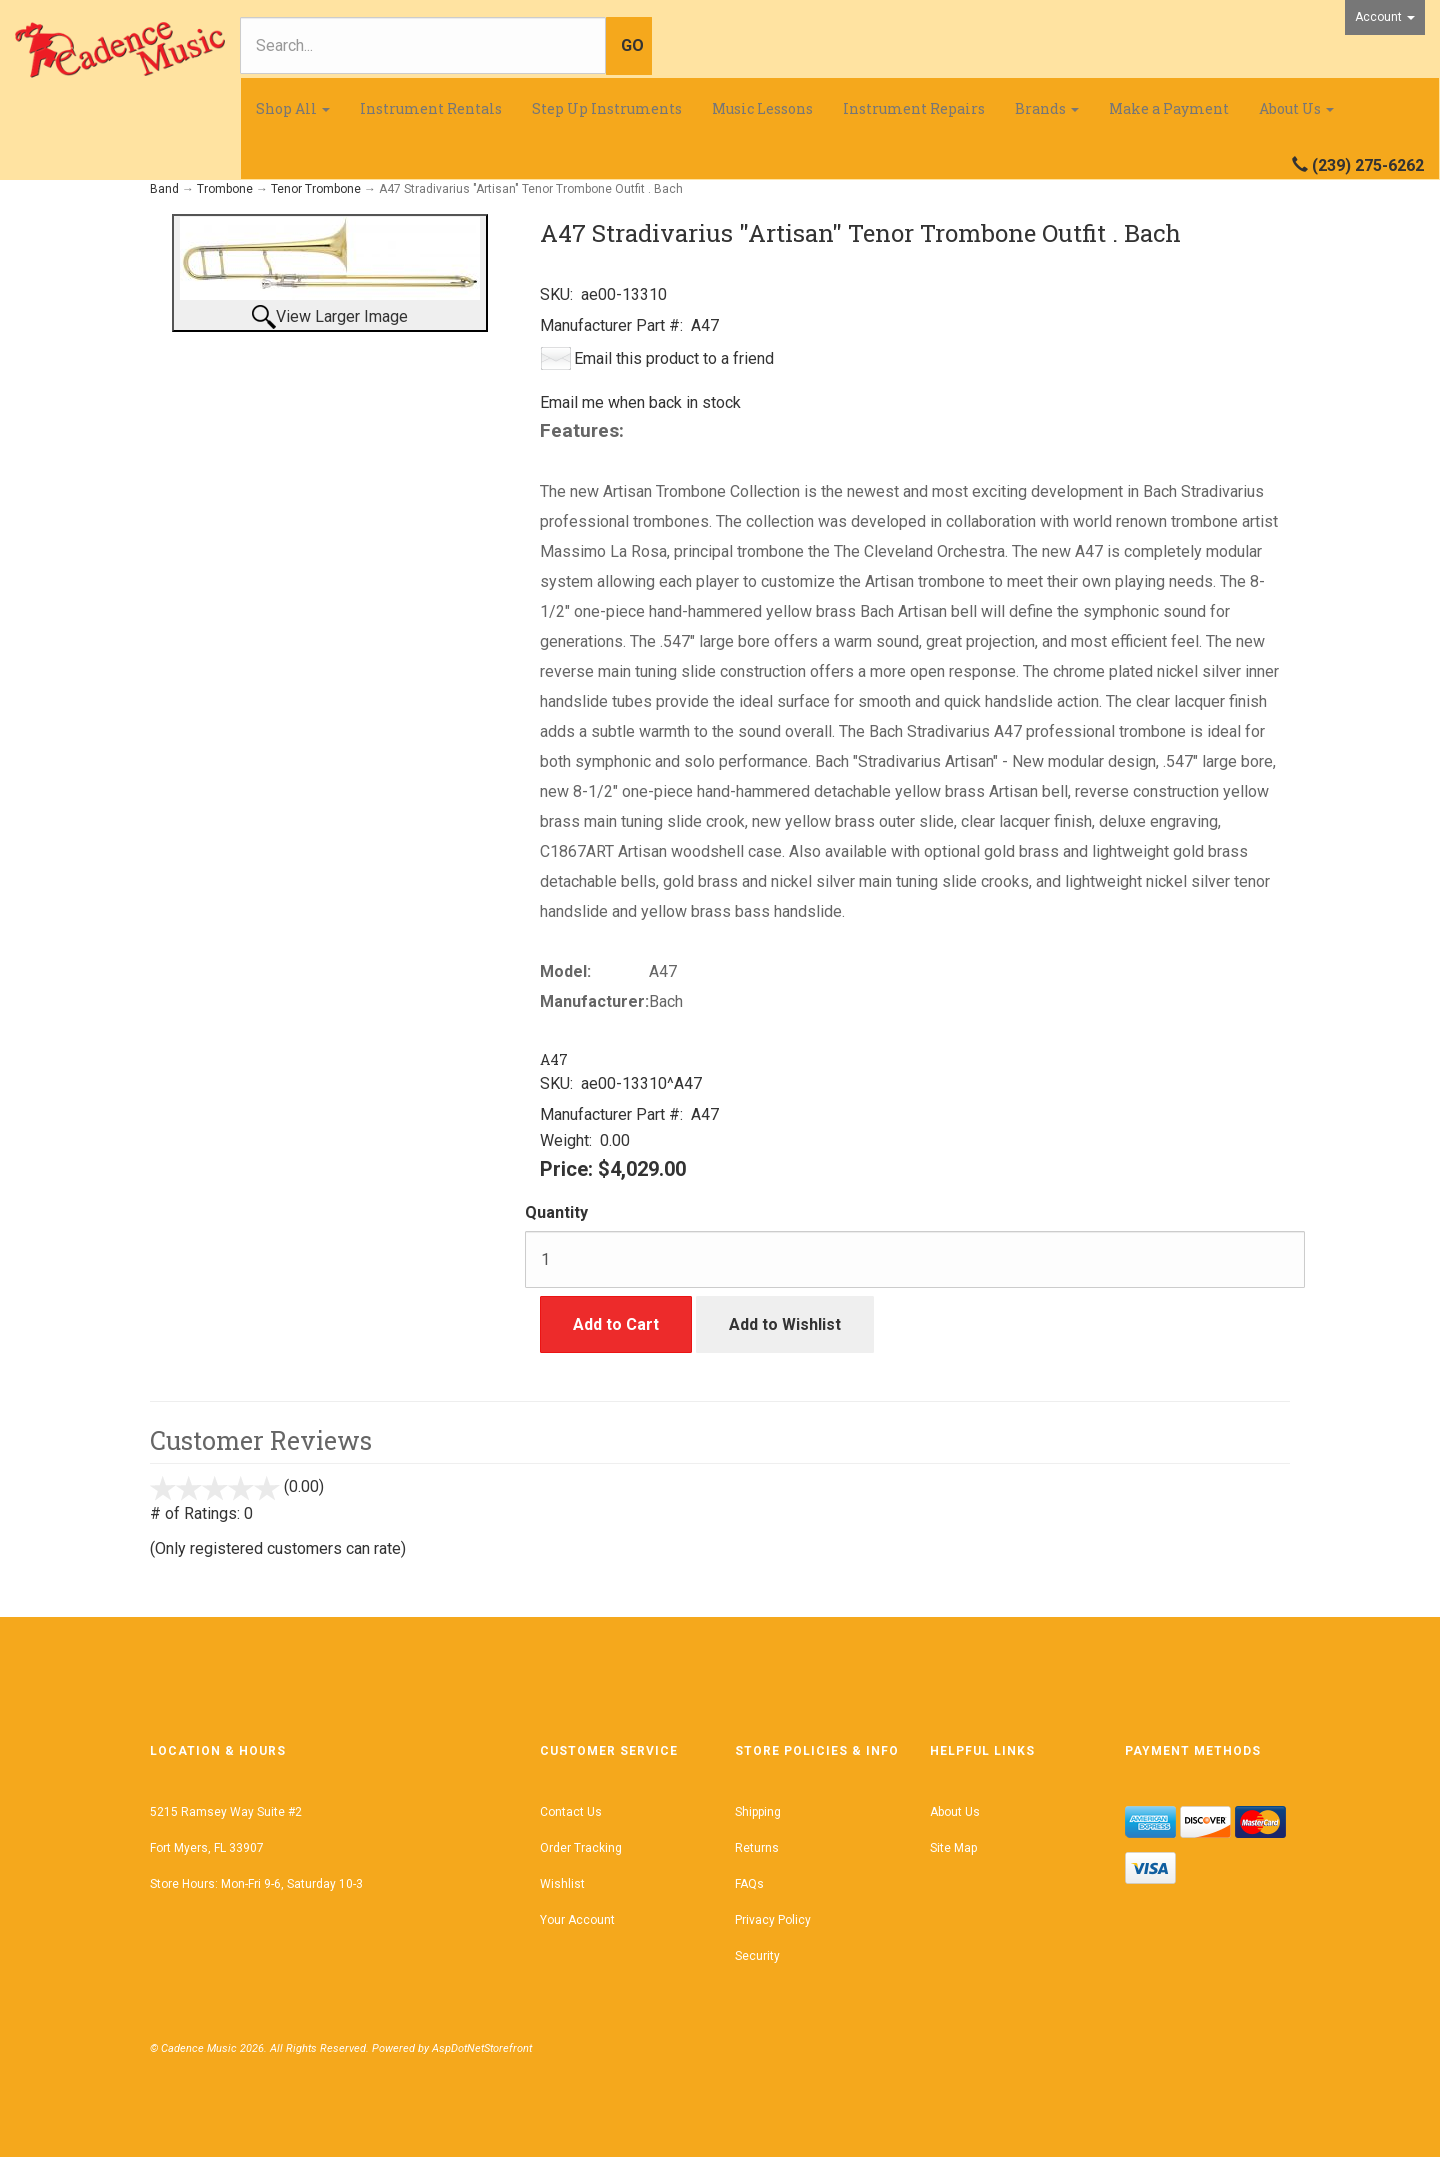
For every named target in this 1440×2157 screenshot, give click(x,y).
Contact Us (571, 1812)
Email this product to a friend (674, 358)
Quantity (556, 1212)
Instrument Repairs (914, 108)
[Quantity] (915, 1259)
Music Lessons (762, 108)
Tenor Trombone (316, 189)
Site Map (953, 1848)
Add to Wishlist (785, 1324)
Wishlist (562, 1884)
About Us (1296, 108)
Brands (1047, 108)
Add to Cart (616, 1324)
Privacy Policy (773, 1920)
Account (1385, 17)
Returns (757, 1848)
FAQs (749, 1884)
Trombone (225, 189)
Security (757, 1956)
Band (164, 189)
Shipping (758, 1812)
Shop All (293, 108)
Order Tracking (581, 1848)
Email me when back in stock (640, 402)
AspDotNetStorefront (482, 2048)
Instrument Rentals (431, 108)
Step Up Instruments (607, 108)
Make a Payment (1169, 108)
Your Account (577, 1920)
